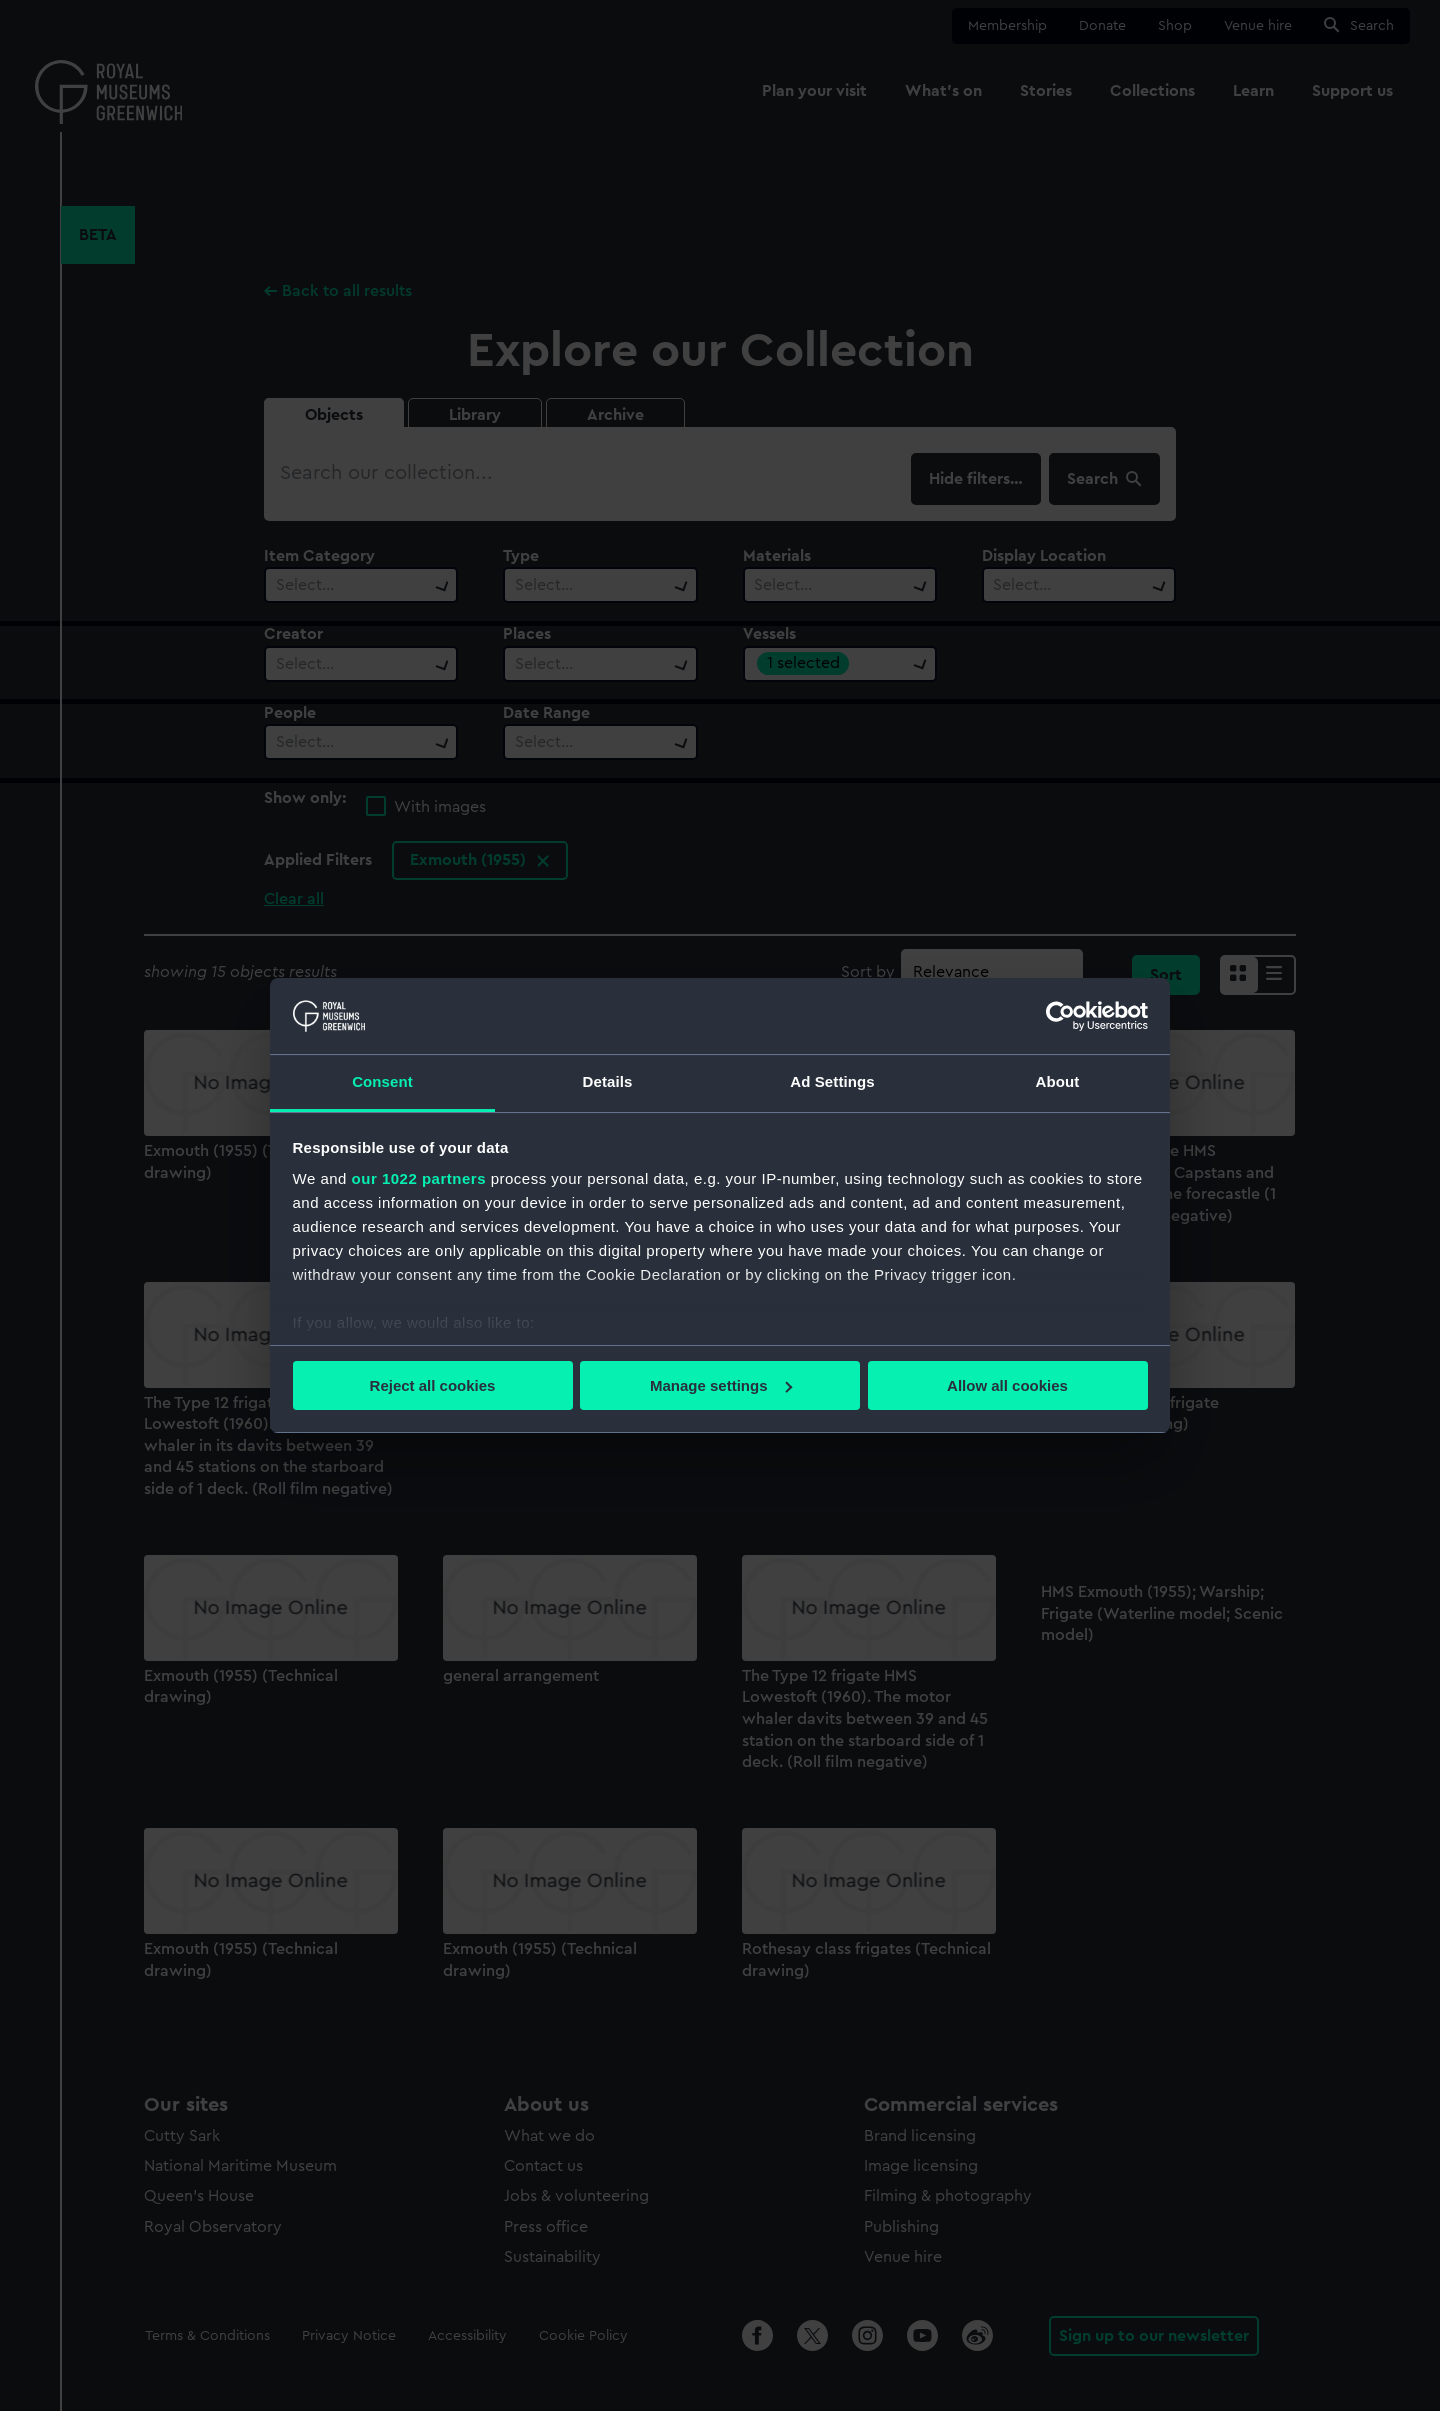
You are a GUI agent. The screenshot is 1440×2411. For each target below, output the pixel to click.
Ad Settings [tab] (832, 1081)
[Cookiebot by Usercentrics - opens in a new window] (1060, 1016)
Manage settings (721, 1385)
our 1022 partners (419, 1178)
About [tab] (1058, 1081)
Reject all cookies (433, 1385)
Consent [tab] (382, 1081)
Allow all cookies (1007, 1385)
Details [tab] (608, 1081)
